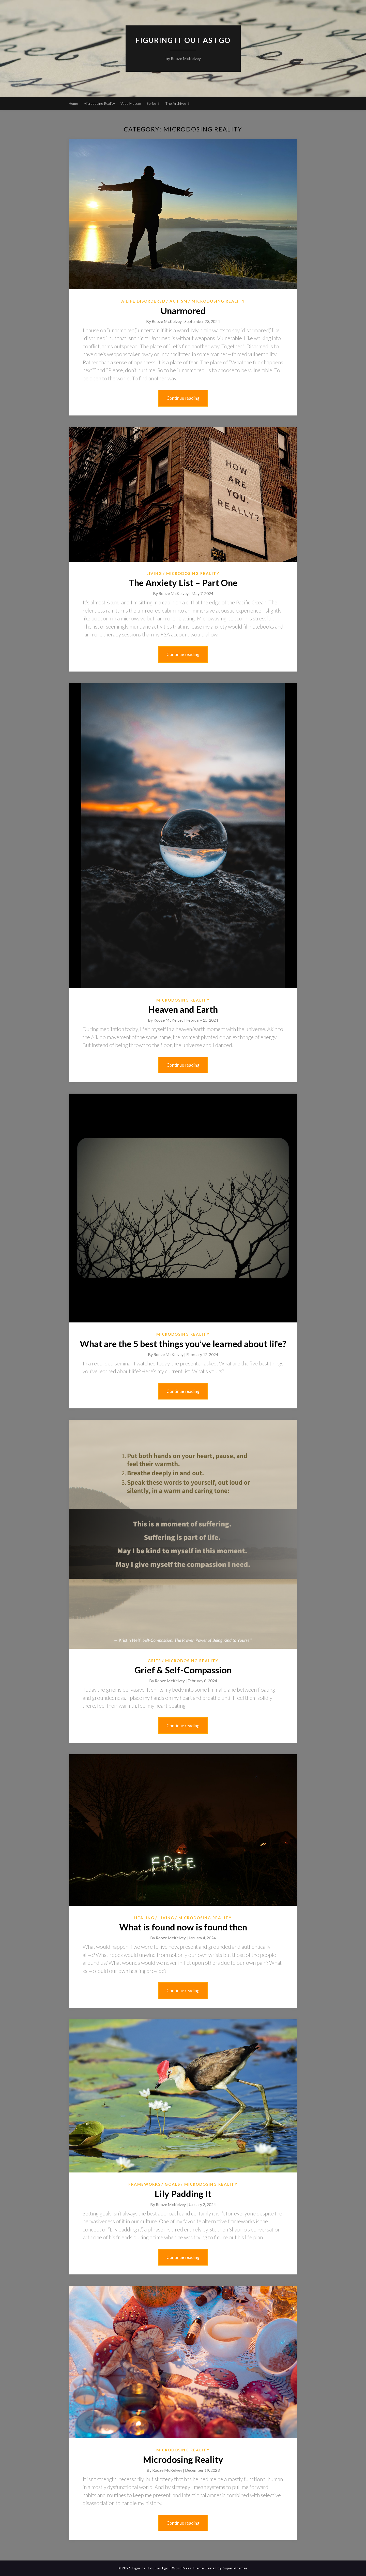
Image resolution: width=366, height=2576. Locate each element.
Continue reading (183, 398)
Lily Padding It (183, 2193)
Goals (172, 2184)
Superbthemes (235, 2568)
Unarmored (183, 310)
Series (152, 103)
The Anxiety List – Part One (183, 582)
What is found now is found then (183, 1927)
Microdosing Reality (99, 103)
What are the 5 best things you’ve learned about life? (183, 1343)
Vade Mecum (130, 103)
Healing (144, 1917)
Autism (179, 301)
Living (154, 573)
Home (73, 103)
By (165, 321)
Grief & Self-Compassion (183, 1669)
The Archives (176, 103)
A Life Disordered (143, 301)
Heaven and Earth (183, 1009)
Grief (154, 1660)
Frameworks (144, 2184)
